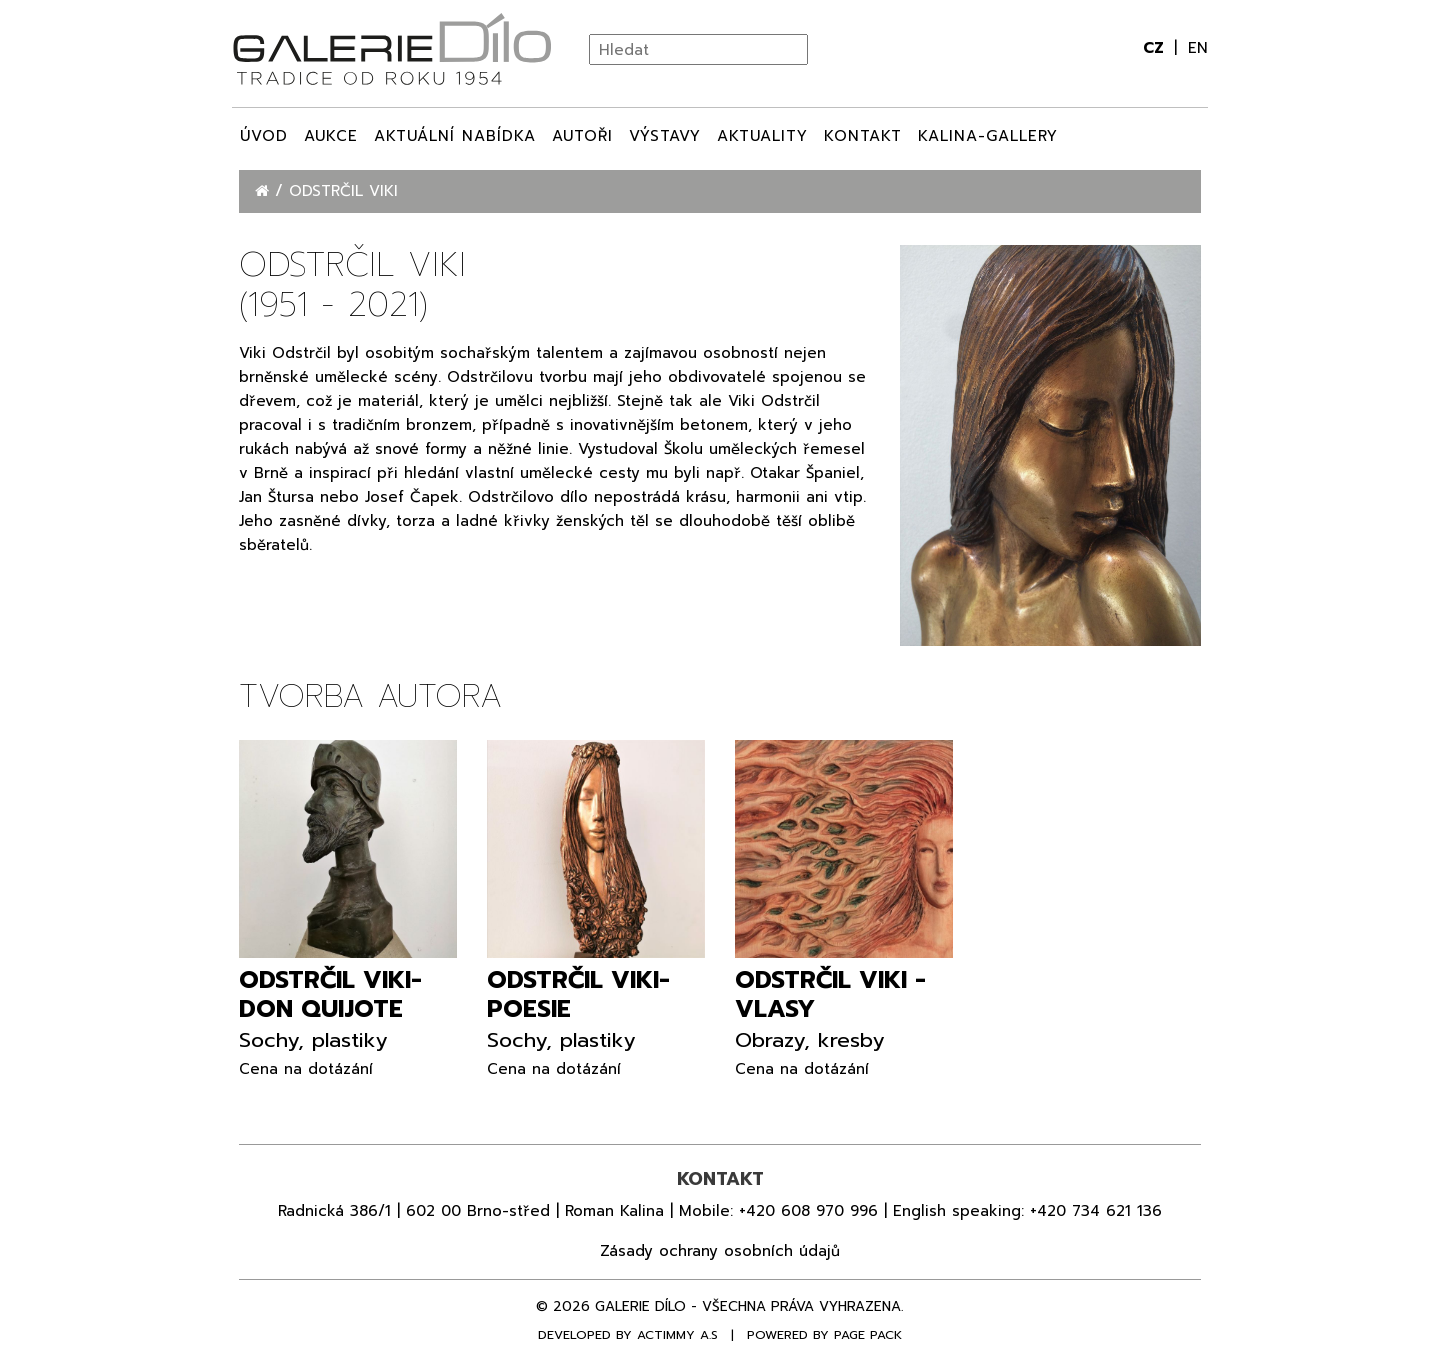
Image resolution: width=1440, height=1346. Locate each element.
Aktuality (762, 136)
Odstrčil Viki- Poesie (578, 994)
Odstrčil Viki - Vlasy (830, 994)
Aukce (331, 136)
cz (1156, 48)
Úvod (264, 136)
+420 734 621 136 (1096, 1211)
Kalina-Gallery (988, 136)
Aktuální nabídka (455, 136)
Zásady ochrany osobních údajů (720, 1251)
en (1198, 48)
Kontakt (863, 136)
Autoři (582, 136)
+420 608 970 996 (808, 1211)
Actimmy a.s (677, 1335)
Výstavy (665, 136)
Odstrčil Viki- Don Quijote (330, 994)
